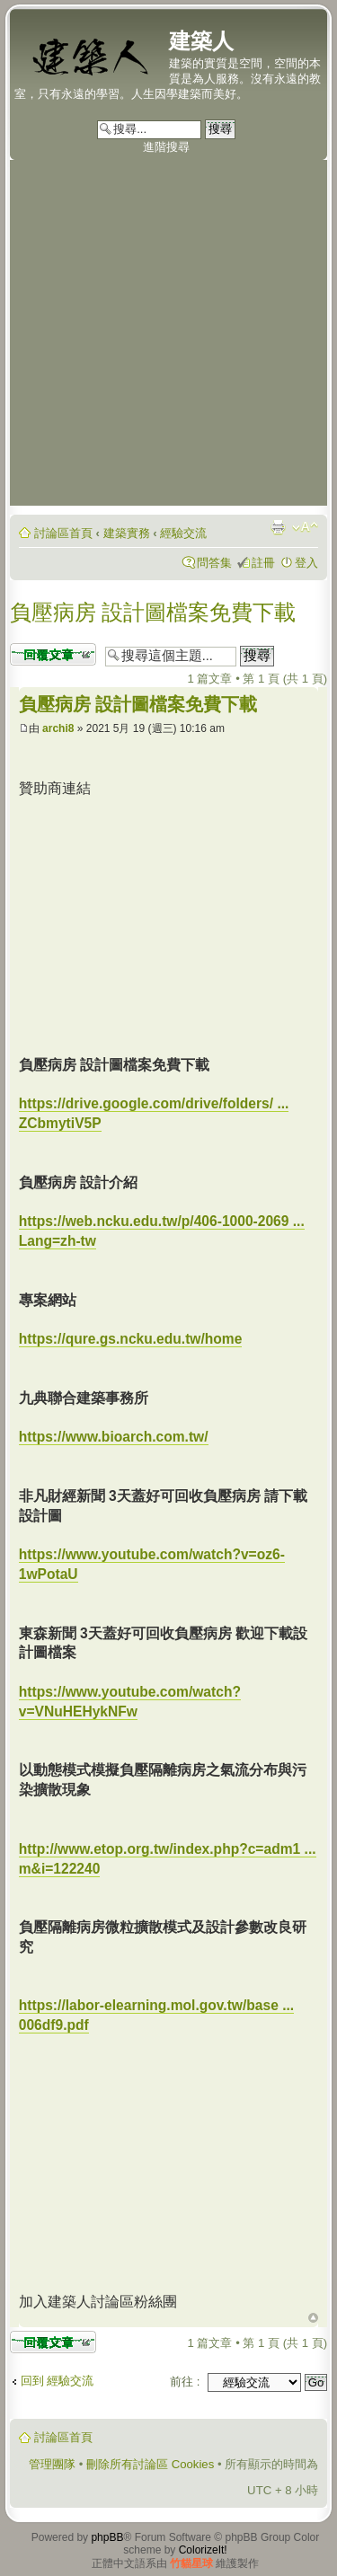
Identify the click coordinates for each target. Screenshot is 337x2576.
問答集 (214, 562)
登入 (306, 562)
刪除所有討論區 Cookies (150, 2464)
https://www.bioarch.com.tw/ (113, 1436)
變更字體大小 (305, 527)
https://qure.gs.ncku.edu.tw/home (131, 1338)
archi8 (58, 728)
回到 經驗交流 (57, 2380)
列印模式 (278, 527)
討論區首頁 (63, 533)
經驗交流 (183, 533)
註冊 (263, 562)
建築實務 (126, 533)
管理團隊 (52, 2464)
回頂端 (313, 2318)
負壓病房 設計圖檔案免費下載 (153, 612)
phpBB (107, 2537)
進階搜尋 (166, 147)
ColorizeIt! (203, 2550)
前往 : (185, 2381)
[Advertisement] (168, 337)
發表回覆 (53, 654)
